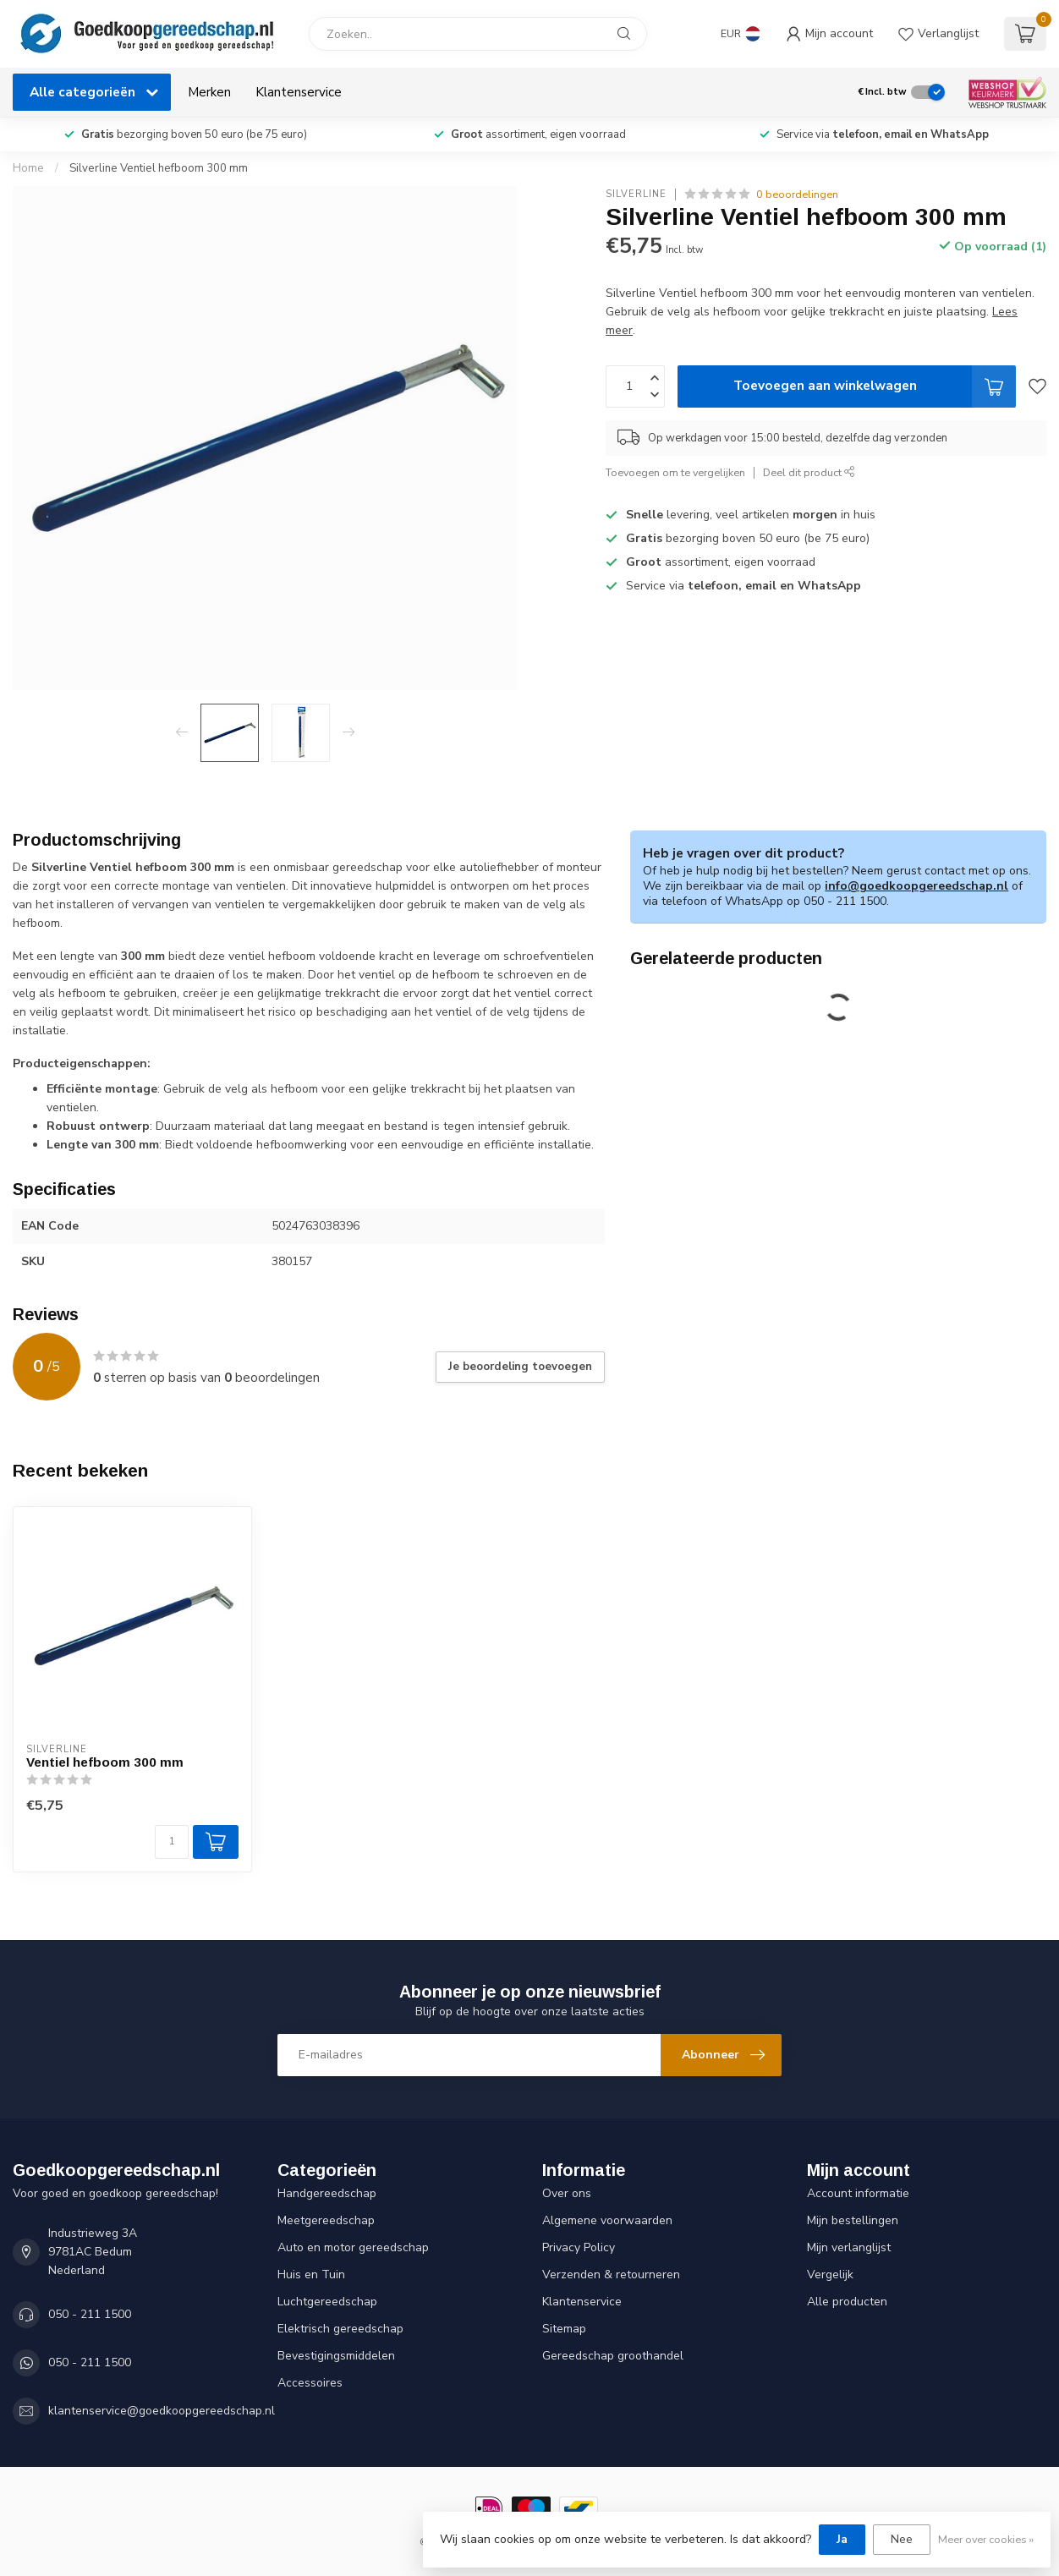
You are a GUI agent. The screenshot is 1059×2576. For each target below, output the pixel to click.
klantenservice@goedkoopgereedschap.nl (161, 2411)
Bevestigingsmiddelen (336, 2356)
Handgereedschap (326, 2193)
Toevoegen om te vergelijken (675, 472)
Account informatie (858, 2193)
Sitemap (564, 2329)
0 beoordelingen (797, 194)
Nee (902, 2539)
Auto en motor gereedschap (353, 2247)
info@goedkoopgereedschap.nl (916, 886)
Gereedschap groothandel (612, 2356)
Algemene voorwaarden (607, 2220)
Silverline (636, 194)
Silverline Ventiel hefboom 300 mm (158, 168)
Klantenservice (298, 92)
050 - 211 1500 (89, 2314)
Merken (209, 92)
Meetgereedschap (326, 2220)
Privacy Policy (578, 2247)
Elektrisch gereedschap (340, 2329)
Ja (842, 2539)
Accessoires (310, 2383)
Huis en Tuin (311, 2274)
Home (28, 168)
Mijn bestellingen (852, 2220)
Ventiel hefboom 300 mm (105, 1762)
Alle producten (847, 2302)
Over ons (566, 2193)
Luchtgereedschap (327, 2302)
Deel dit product (809, 472)
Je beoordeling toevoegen (520, 1366)
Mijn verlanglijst (849, 2247)
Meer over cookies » (986, 2539)
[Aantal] (172, 1842)
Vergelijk (830, 2274)
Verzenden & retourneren (611, 2274)
